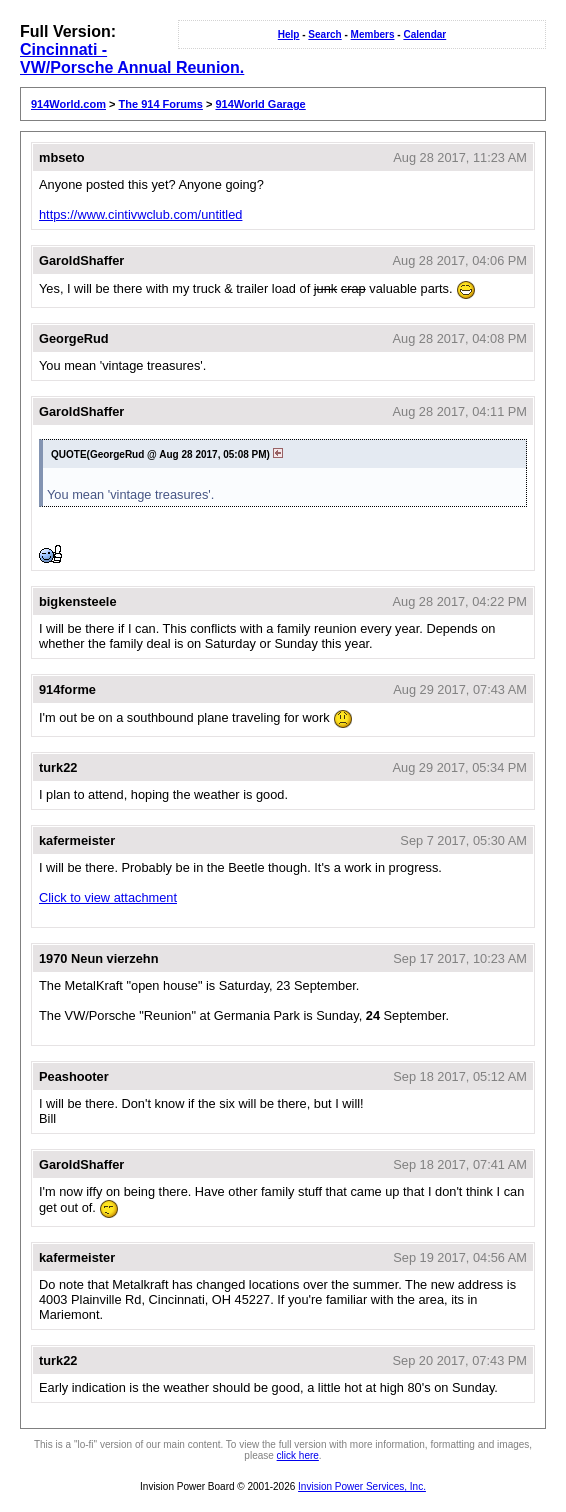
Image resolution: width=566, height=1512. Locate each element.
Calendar (424, 34)
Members (373, 34)
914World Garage (260, 104)
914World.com (68, 104)
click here (298, 1455)
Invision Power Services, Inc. (362, 1486)
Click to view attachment (108, 897)
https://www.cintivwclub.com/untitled (140, 214)
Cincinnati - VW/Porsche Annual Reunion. (132, 58)
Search (324, 34)
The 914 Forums (161, 104)
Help (289, 34)
